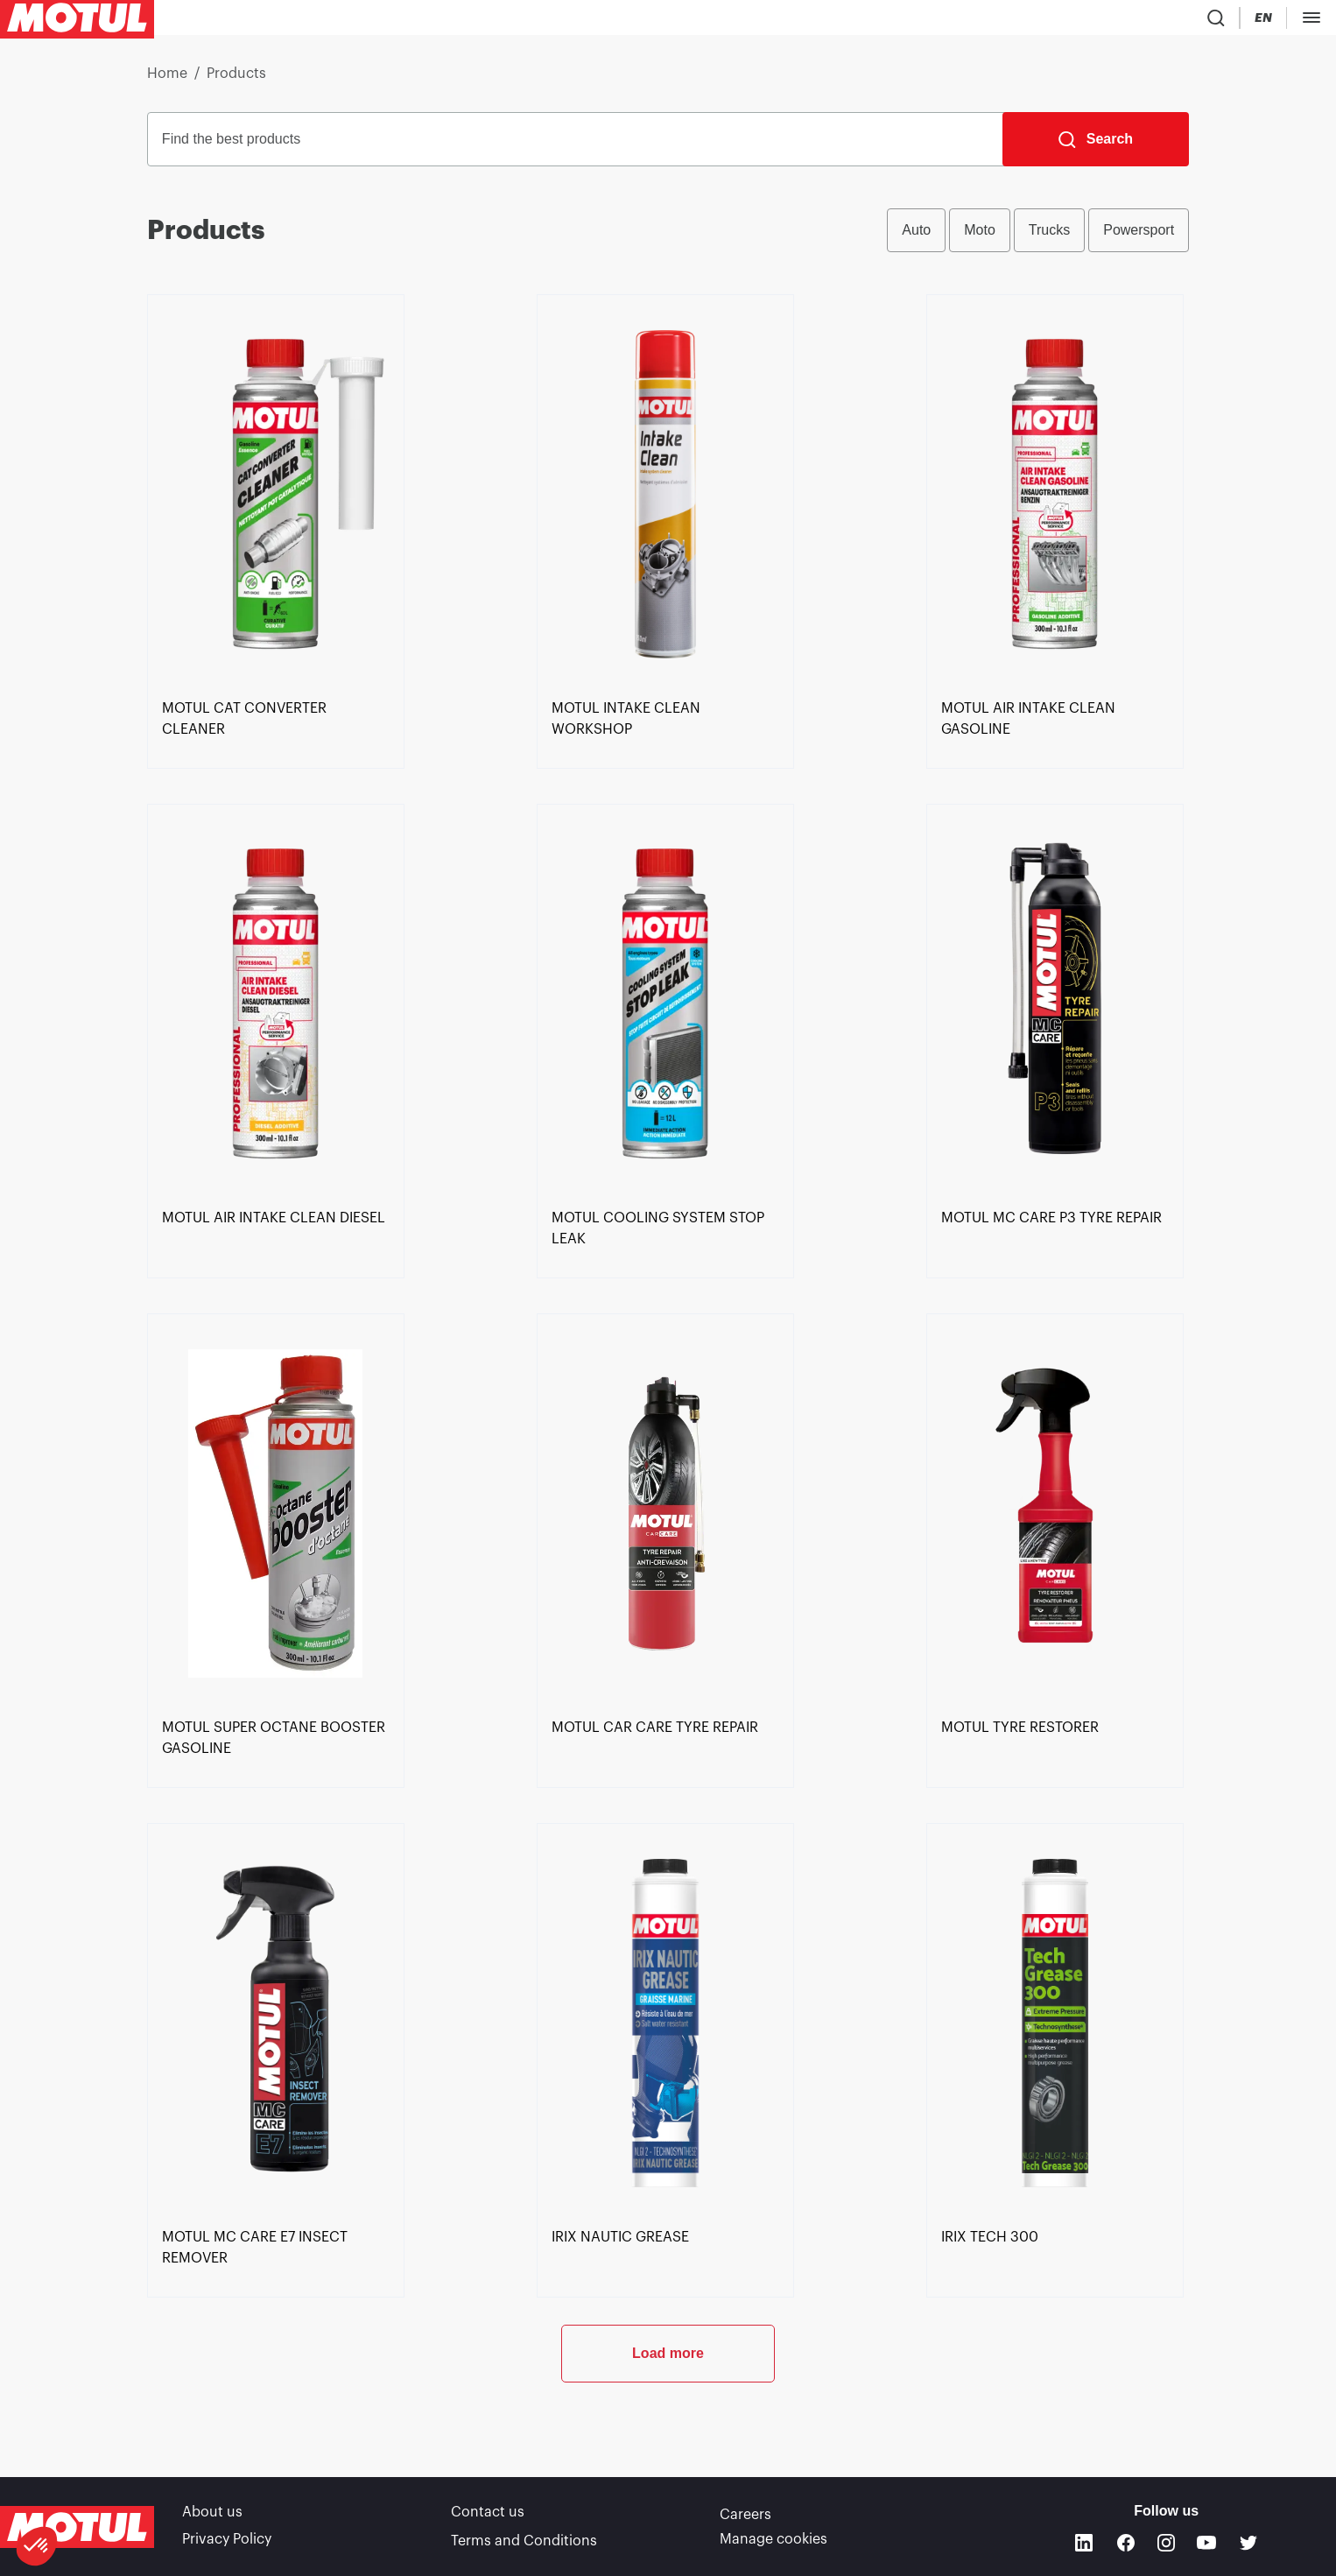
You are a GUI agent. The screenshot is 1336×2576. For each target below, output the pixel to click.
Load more (668, 2418)
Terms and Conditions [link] (524, 2541)
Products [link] (236, 81)
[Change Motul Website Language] (1313, 21)
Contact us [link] (487, 2516)
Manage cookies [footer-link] (773, 2541)
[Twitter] (1248, 2544)
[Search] (1095, 146)
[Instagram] (1166, 2544)
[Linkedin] (1083, 2544)
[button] (37, 2546)
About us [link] (212, 2516)
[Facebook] (1125, 2544)
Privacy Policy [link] (226, 2541)
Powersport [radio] (1138, 236)
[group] (1038, 237)
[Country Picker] (1262, 21)
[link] (276, 784)
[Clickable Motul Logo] (77, 21)
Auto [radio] (916, 236)
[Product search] (1211, 21)
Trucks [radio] (1049, 236)
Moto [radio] (979, 236)
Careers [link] (745, 2516)
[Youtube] (1206, 2544)
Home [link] (167, 81)
